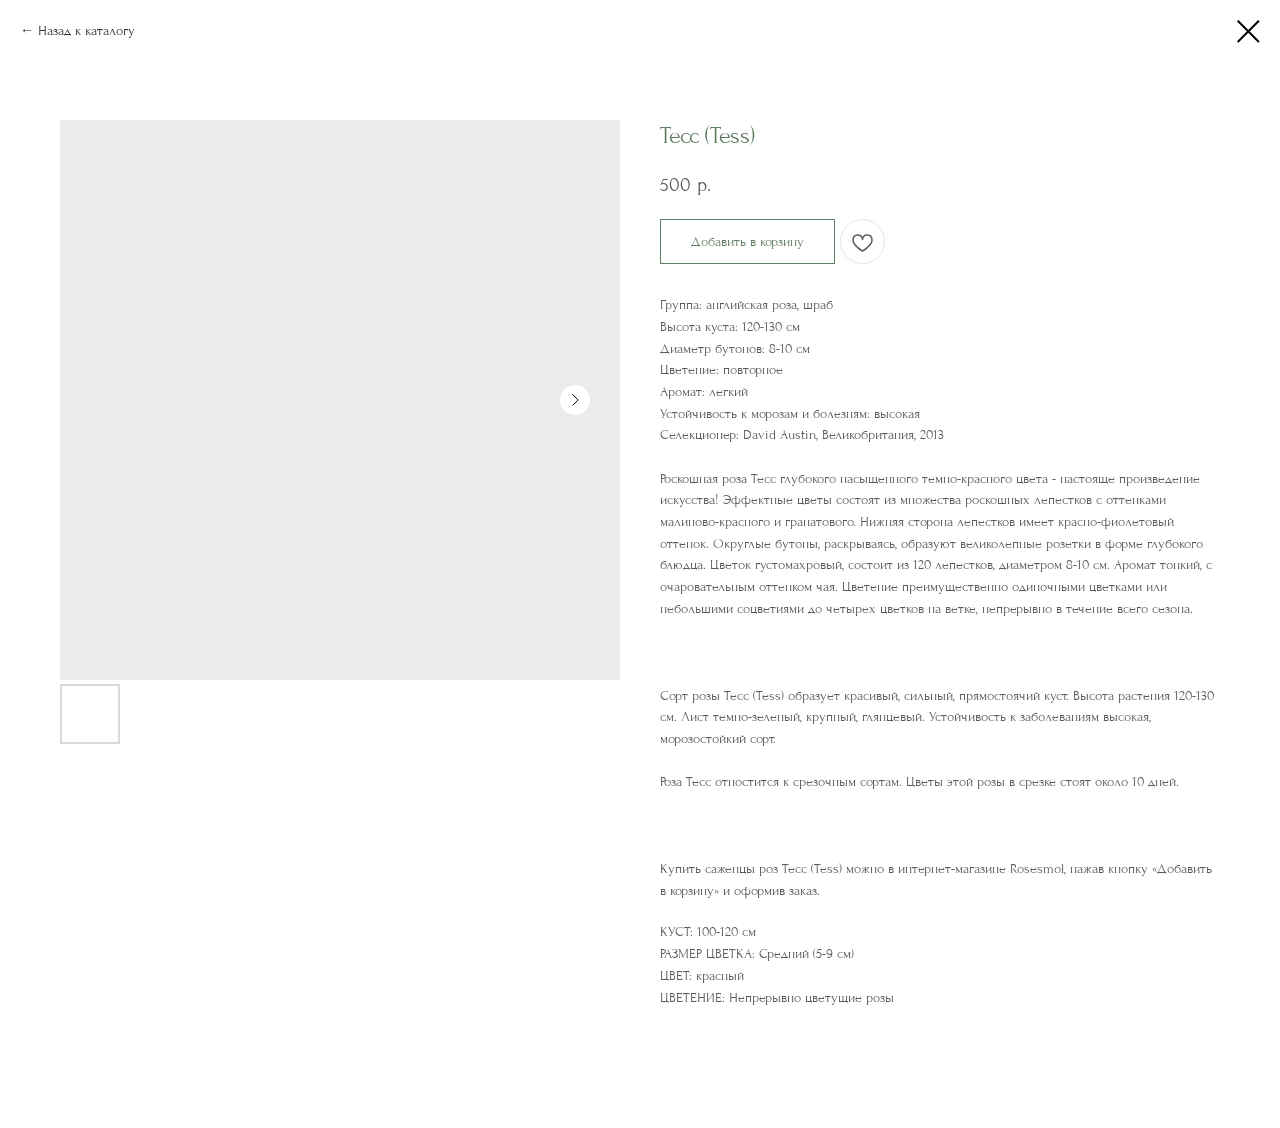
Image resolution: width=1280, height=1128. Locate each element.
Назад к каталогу (86, 30)
